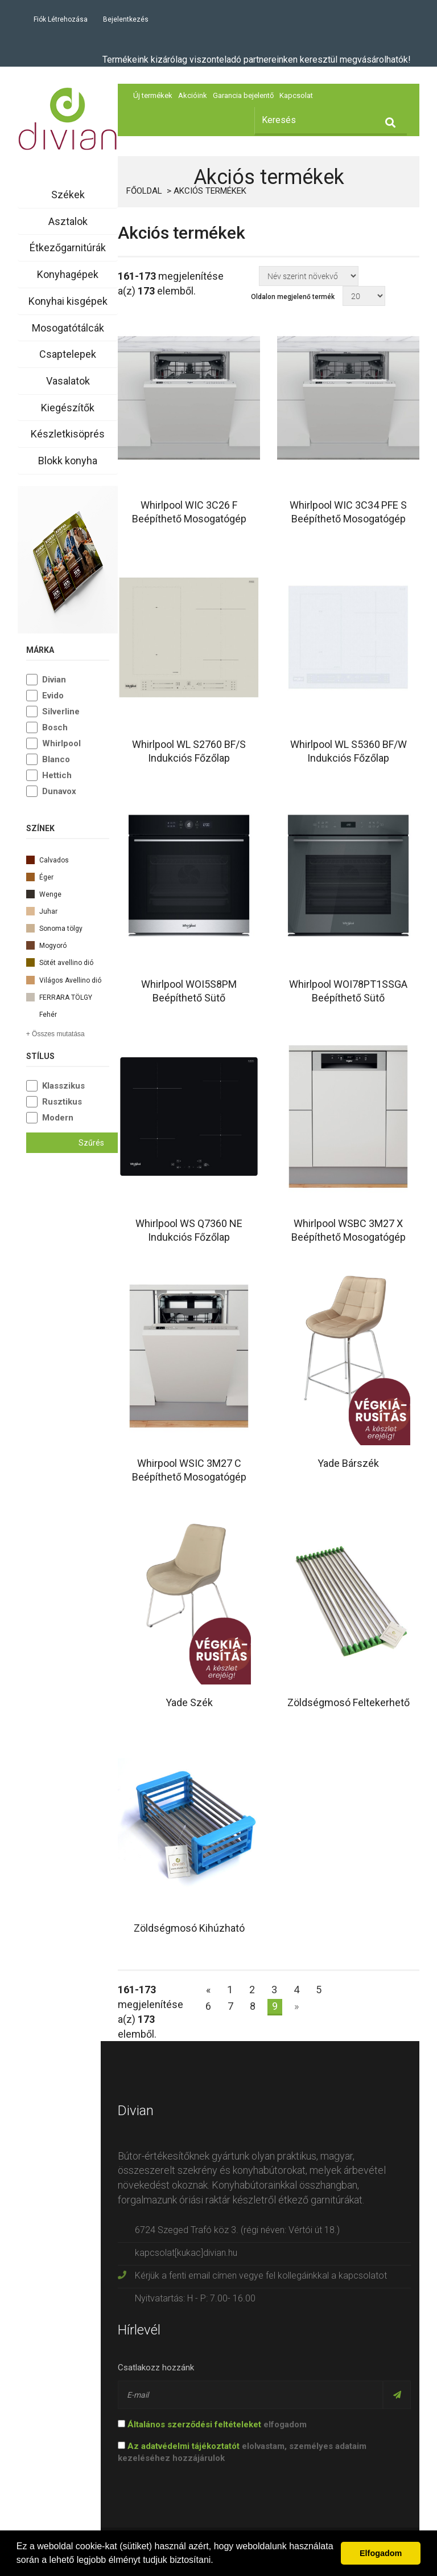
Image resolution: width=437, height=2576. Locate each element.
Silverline (61, 711)
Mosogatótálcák (68, 328)
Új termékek (152, 95)
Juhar (68, 910)
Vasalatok (68, 381)
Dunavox (59, 791)
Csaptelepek (67, 354)
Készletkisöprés (68, 434)
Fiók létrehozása (61, 19)
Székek (68, 195)
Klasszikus (63, 1086)
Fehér (68, 1013)
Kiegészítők (67, 408)
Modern (57, 1118)
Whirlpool (61, 743)
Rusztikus (62, 1102)
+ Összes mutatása (55, 1034)
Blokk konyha (67, 461)
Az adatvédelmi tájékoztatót (183, 2446)
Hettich (57, 775)
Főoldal (144, 191)
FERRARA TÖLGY (68, 996)
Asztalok (68, 221)
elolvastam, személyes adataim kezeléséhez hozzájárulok (242, 2452)
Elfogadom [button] (381, 2553)
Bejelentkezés (126, 19)
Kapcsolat (296, 95)
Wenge (68, 893)
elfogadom (212, 2424)
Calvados (68, 859)
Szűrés (91, 1142)
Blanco (56, 759)
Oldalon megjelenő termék (293, 297)
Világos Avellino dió (68, 979)
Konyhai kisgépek (68, 301)
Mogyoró (68, 944)
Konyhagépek (67, 274)
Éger (68, 876)
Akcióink (192, 95)
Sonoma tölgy (68, 927)
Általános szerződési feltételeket (194, 2424)
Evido (53, 695)
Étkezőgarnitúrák (68, 247)
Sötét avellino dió (68, 961)
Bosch (55, 727)
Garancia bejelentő (243, 95)
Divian (54, 679)
